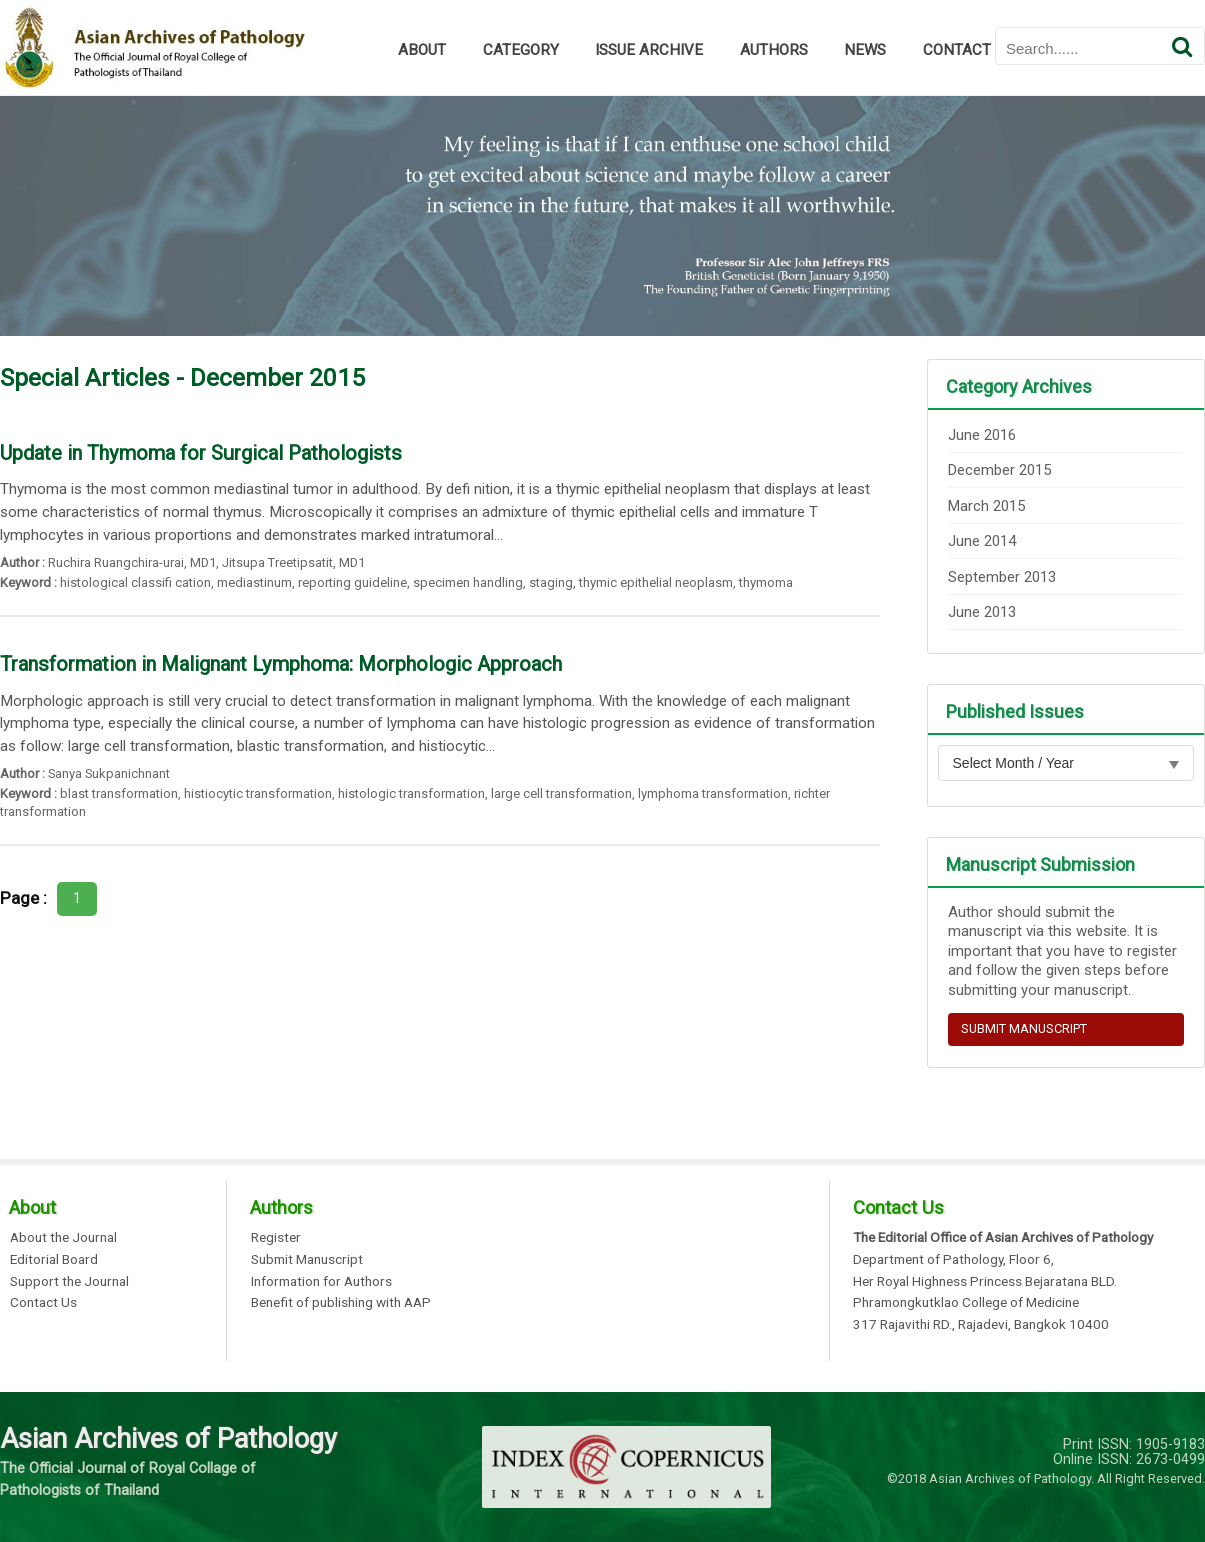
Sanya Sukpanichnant (109, 773)
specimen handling (468, 582)
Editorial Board (54, 1260)
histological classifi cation (135, 582)
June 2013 (982, 612)
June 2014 (982, 541)
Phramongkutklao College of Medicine (966, 1303)
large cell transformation (561, 793)
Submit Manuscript (307, 1260)
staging (551, 582)
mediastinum (254, 582)
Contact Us (43, 1303)
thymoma (766, 582)
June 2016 (982, 435)
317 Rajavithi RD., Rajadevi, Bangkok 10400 (981, 1325)
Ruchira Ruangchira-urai (116, 562)
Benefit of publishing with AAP (341, 1303)
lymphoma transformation (713, 793)
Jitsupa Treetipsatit (277, 562)
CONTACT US (968, 50)
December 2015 (999, 470)
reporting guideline (352, 582)
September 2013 (1002, 577)
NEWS (865, 50)
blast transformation (119, 793)
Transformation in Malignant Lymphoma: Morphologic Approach (281, 664)
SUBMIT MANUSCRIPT (1024, 1028)
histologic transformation (411, 793)
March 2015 (986, 506)
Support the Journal (69, 1282)
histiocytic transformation (258, 793)
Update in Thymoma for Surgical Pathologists (201, 453)
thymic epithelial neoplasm (656, 582)
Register (276, 1238)
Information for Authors (321, 1282)
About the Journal (63, 1238)
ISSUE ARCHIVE (649, 50)
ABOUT (422, 50)
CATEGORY (521, 50)
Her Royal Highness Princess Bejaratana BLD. (985, 1282)
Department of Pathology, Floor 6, (953, 1260)
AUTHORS (774, 50)
